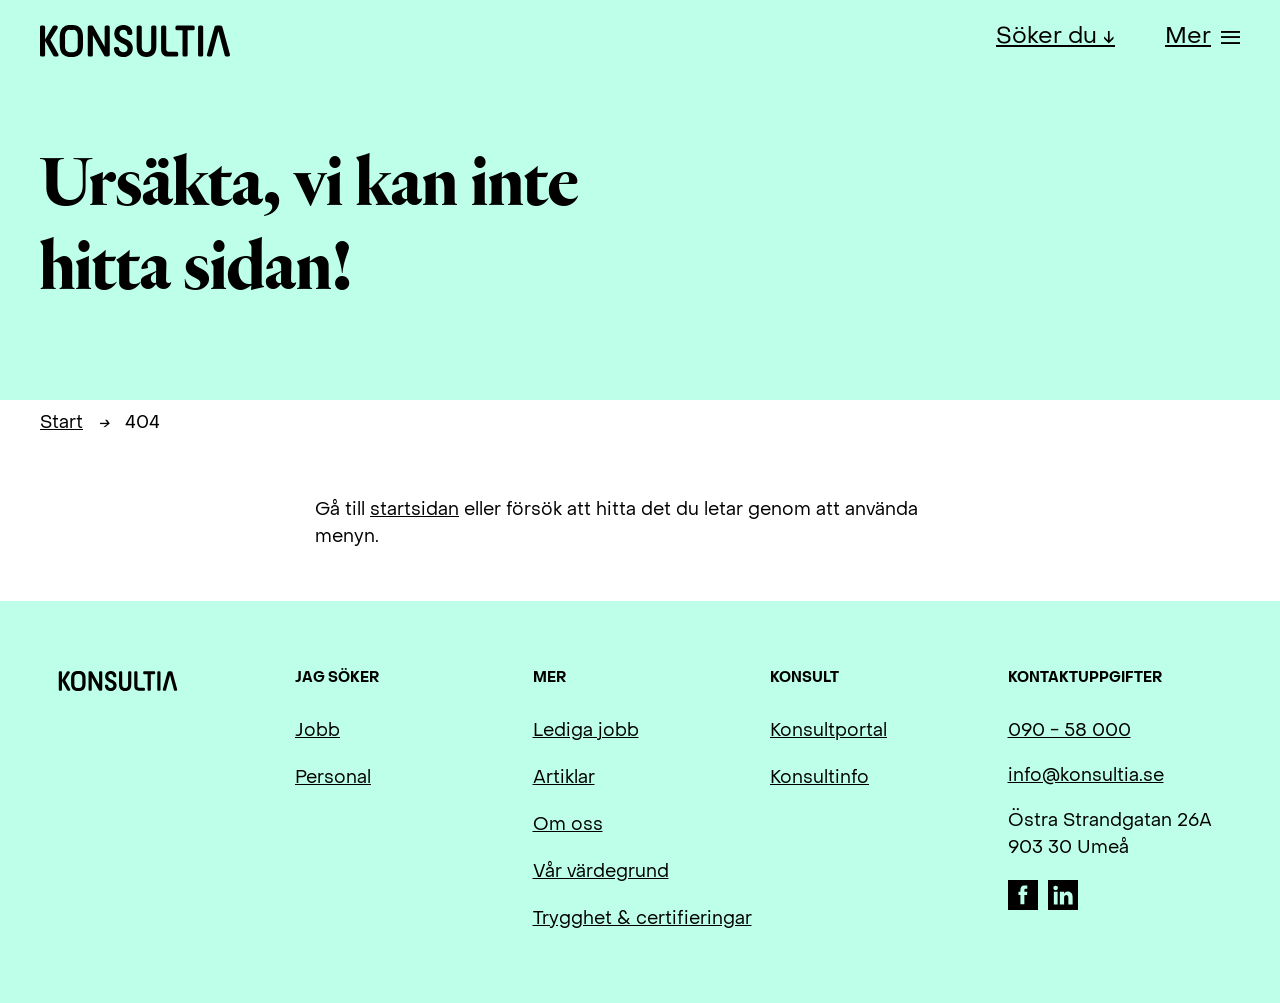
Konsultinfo (819, 778)
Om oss (568, 825)
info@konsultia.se (1086, 776)
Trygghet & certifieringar (642, 919)
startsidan (414, 510)
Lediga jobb (586, 731)
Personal (333, 778)
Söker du (1049, 37)
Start (61, 423)
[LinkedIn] (1063, 905)
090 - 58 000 (1069, 731)
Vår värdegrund (601, 872)
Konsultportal (828, 731)
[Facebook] (1025, 905)
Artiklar (564, 778)
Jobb (317, 731)
